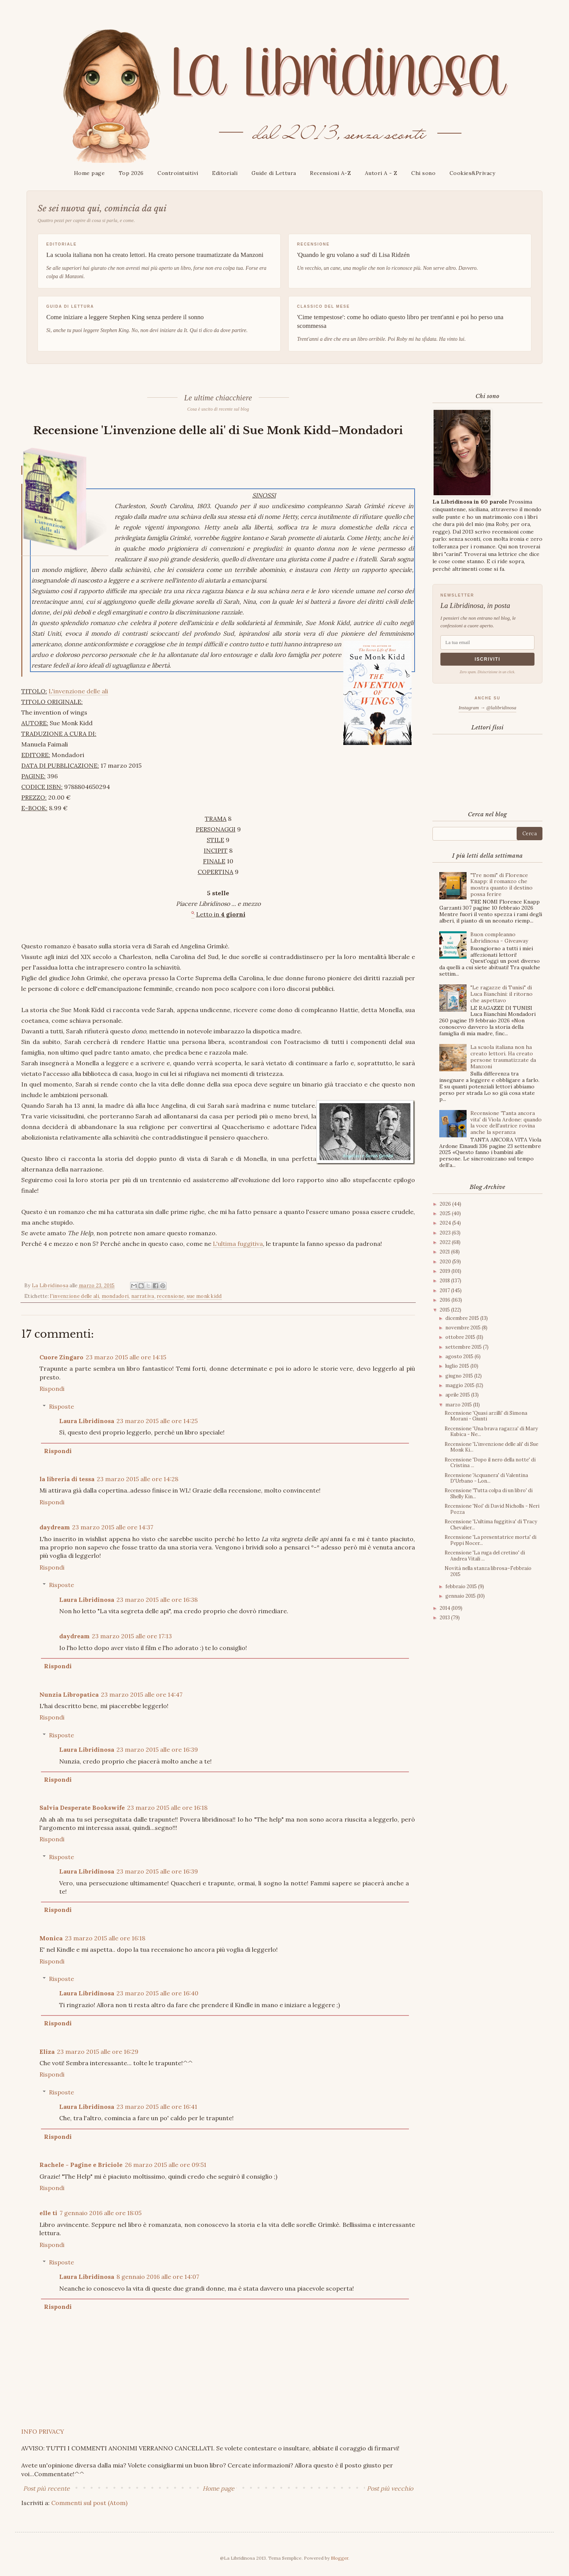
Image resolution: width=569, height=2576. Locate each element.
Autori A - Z (381, 173)
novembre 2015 (463, 1327)
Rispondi (51, 1388)
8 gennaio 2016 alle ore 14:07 (157, 2276)
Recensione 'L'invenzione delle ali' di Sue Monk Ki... (491, 1447)
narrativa (142, 1296)
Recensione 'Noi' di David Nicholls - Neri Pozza (492, 1509)
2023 (446, 1233)
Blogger (339, 2557)
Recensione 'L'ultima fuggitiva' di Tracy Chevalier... (491, 1524)
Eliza (47, 2051)
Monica (51, 1938)
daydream (54, 1527)
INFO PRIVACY (42, 2431)
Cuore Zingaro (61, 1357)
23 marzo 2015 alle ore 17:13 (132, 1636)
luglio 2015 (457, 1366)
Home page (89, 173)
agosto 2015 (460, 1356)
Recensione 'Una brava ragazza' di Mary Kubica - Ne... (491, 1431)
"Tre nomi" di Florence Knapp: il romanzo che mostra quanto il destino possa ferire (501, 885)
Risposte (61, 1406)
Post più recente (46, 2488)
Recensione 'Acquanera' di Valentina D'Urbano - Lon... (486, 1478)
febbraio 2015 (461, 1586)
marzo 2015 (459, 1404)
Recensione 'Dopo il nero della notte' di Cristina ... (490, 1462)
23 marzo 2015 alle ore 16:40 (157, 1993)
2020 (446, 1261)
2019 (445, 1271)
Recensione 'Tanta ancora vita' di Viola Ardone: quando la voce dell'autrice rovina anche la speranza (506, 1122)
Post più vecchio (390, 2488)
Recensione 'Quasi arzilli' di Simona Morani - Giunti (486, 1416)
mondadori (115, 1296)
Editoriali (224, 173)
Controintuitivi (177, 173)
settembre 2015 (464, 1347)
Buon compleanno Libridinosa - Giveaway (499, 937)
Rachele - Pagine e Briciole (81, 2164)
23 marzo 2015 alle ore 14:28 (137, 1479)
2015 (445, 1310)
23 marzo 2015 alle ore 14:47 (141, 1694)
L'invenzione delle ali (78, 691)
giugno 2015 (459, 1376)
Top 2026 (131, 173)
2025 (446, 1213)
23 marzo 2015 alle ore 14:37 (112, 1527)
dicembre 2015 (462, 1318)
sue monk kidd (204, 1296)
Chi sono (423, 173)
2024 (446, 1223)
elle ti (48, 2213)
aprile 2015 (458, 1395)
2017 (445, 1290)
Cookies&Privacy (472, 173)
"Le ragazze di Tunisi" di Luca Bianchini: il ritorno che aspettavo (501, 994)
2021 (445, 1252)
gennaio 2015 (461, 1596)
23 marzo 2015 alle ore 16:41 (156, 2106)
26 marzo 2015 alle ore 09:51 (165, 2164)
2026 (446, 1204)
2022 (446, 1242)
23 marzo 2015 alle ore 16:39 (157, 1749)
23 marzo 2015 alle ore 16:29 (97, 2051)
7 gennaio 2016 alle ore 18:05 (100, 2213)
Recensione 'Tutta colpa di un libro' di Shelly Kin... (489, 1493)
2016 (445, 1300)
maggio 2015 (460, 1385)
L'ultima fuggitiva (238, 1243)
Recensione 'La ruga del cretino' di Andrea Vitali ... (485, 1555)
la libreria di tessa (66, 1479)
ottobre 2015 (460, 1337)
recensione (170, 1296)
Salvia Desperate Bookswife (82, 1807)
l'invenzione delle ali (74, 1296)
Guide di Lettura (273, 173)
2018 (445, 1280)
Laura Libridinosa (86, 1421)
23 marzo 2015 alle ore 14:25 (157, 1421)
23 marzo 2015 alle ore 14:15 (126, 1357)
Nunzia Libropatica (69, 1694)
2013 (445, 1617)
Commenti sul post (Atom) (89, 2503)
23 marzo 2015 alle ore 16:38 (157, 1599)
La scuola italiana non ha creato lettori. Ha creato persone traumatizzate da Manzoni (503, 1056)
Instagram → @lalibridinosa (487, 707)
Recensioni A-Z (330, 173)
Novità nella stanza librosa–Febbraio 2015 (488, 1571)
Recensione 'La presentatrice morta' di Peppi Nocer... (490, 1540)
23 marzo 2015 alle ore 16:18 (167, 1807)
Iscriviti (487, 659)
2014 (445, 1608)
